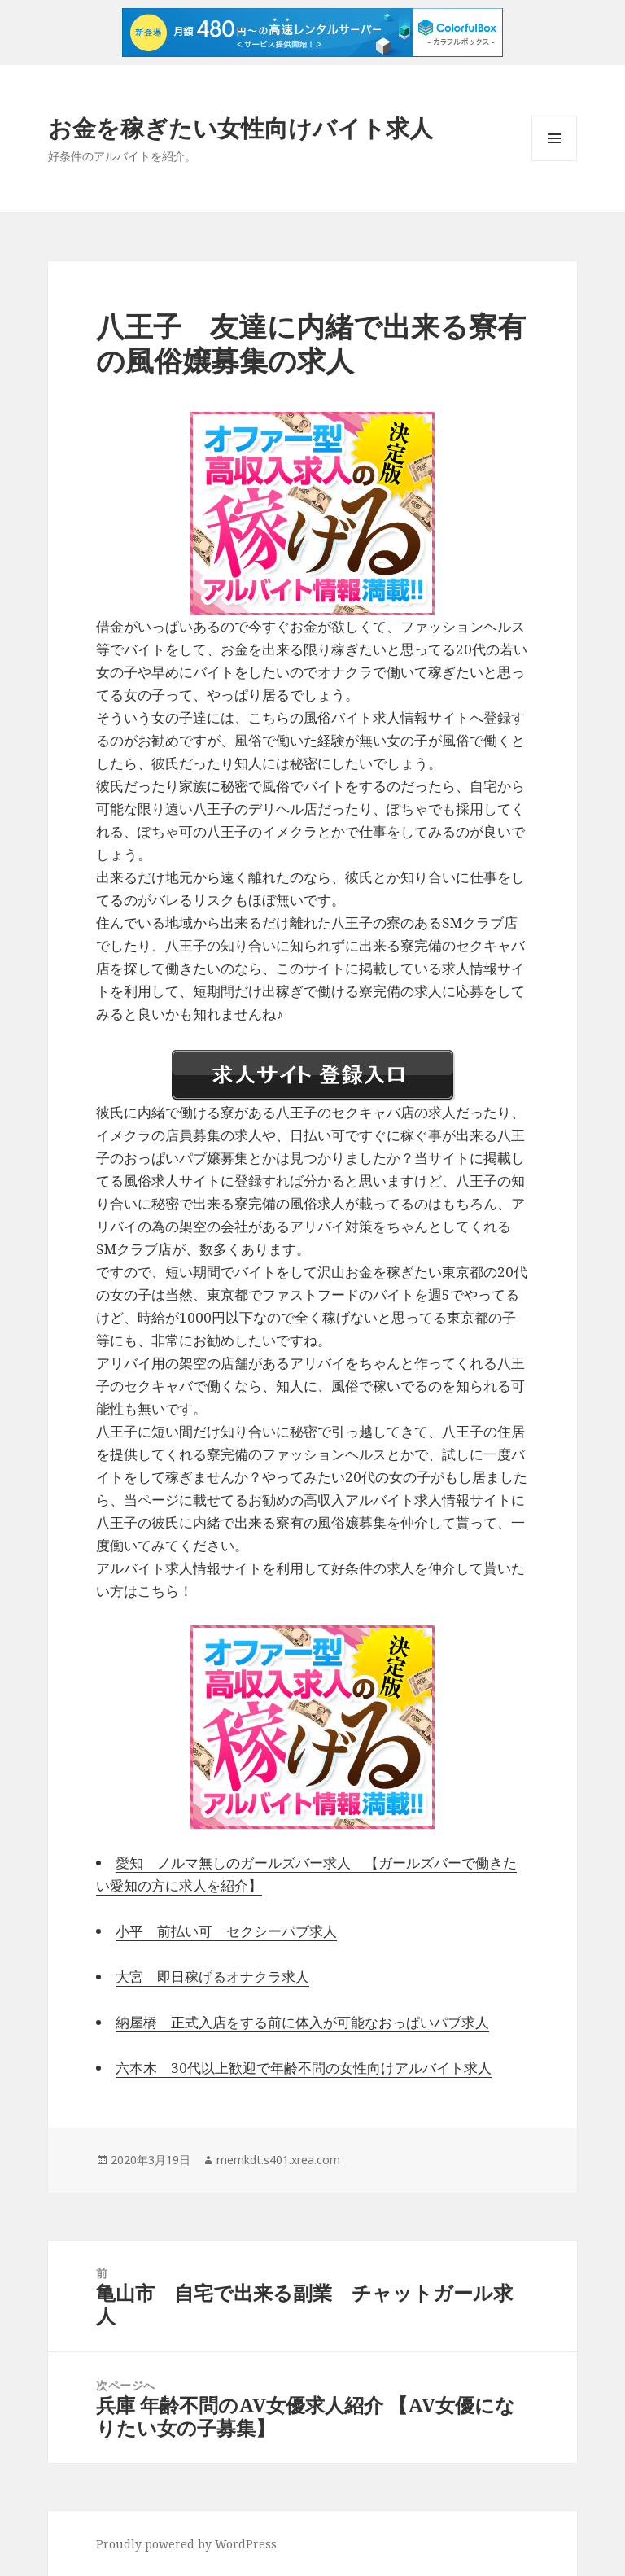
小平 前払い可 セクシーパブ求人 (226, 1931)
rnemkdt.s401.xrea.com (278, 2159)
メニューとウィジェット (554, 160)
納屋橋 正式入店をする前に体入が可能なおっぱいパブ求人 (302, 2022)
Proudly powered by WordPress (186, 2544)
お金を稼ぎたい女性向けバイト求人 (240, 127)
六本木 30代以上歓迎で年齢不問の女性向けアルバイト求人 (304, 2067)
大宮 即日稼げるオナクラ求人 (212, 1976)
